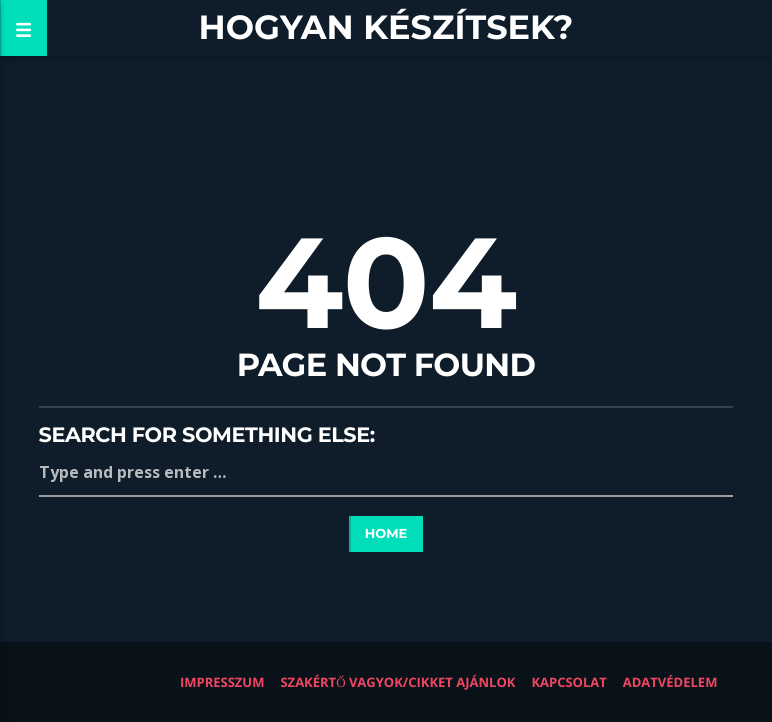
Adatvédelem (670, 682)
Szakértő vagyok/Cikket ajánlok (397, 682)
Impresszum (222, 682)
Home (386, 534)
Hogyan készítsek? (386, 27)
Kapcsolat (568, 682)
